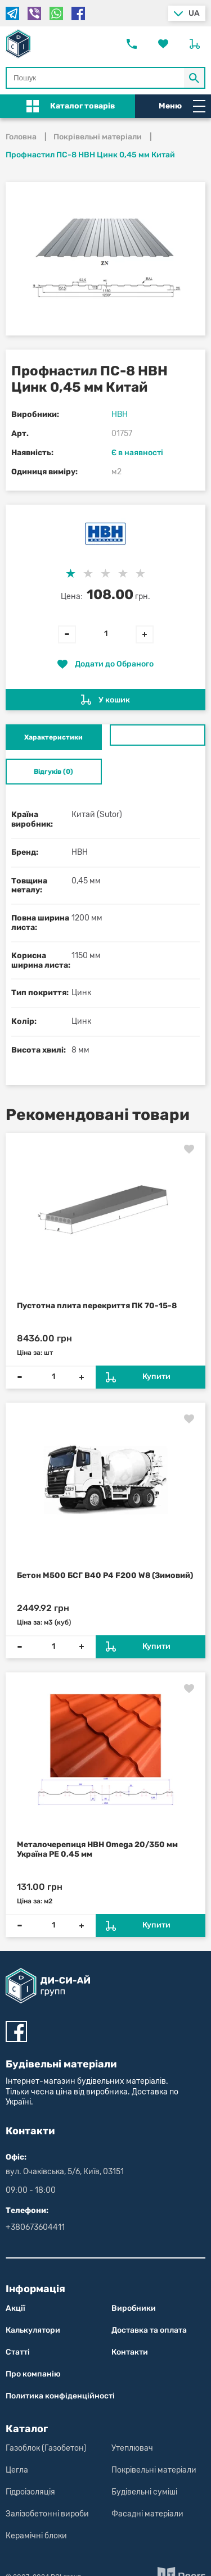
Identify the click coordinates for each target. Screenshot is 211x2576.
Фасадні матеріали (147, 2514)
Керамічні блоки (36, 2536)
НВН (119, 414)
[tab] (158, 735)
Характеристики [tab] (53, 737)
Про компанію (33, 2374)
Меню (182, 106)
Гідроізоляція (30, 2492)
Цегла (17, 2470)
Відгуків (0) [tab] (53, 771)
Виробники (133, 2308)
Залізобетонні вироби (47, 2514)
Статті (18, 2352)
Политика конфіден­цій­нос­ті (60, 2396)
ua (194, 13)
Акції (15, 2308)
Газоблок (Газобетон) (46, 2448)
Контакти (129, 2352)
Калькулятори (33, 2330)
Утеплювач (132, 2448)
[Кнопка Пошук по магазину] (194, 78)
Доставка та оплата (149, 2330)
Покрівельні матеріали (153, 2470)
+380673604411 (35, 2227)
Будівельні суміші (144, 2492)
